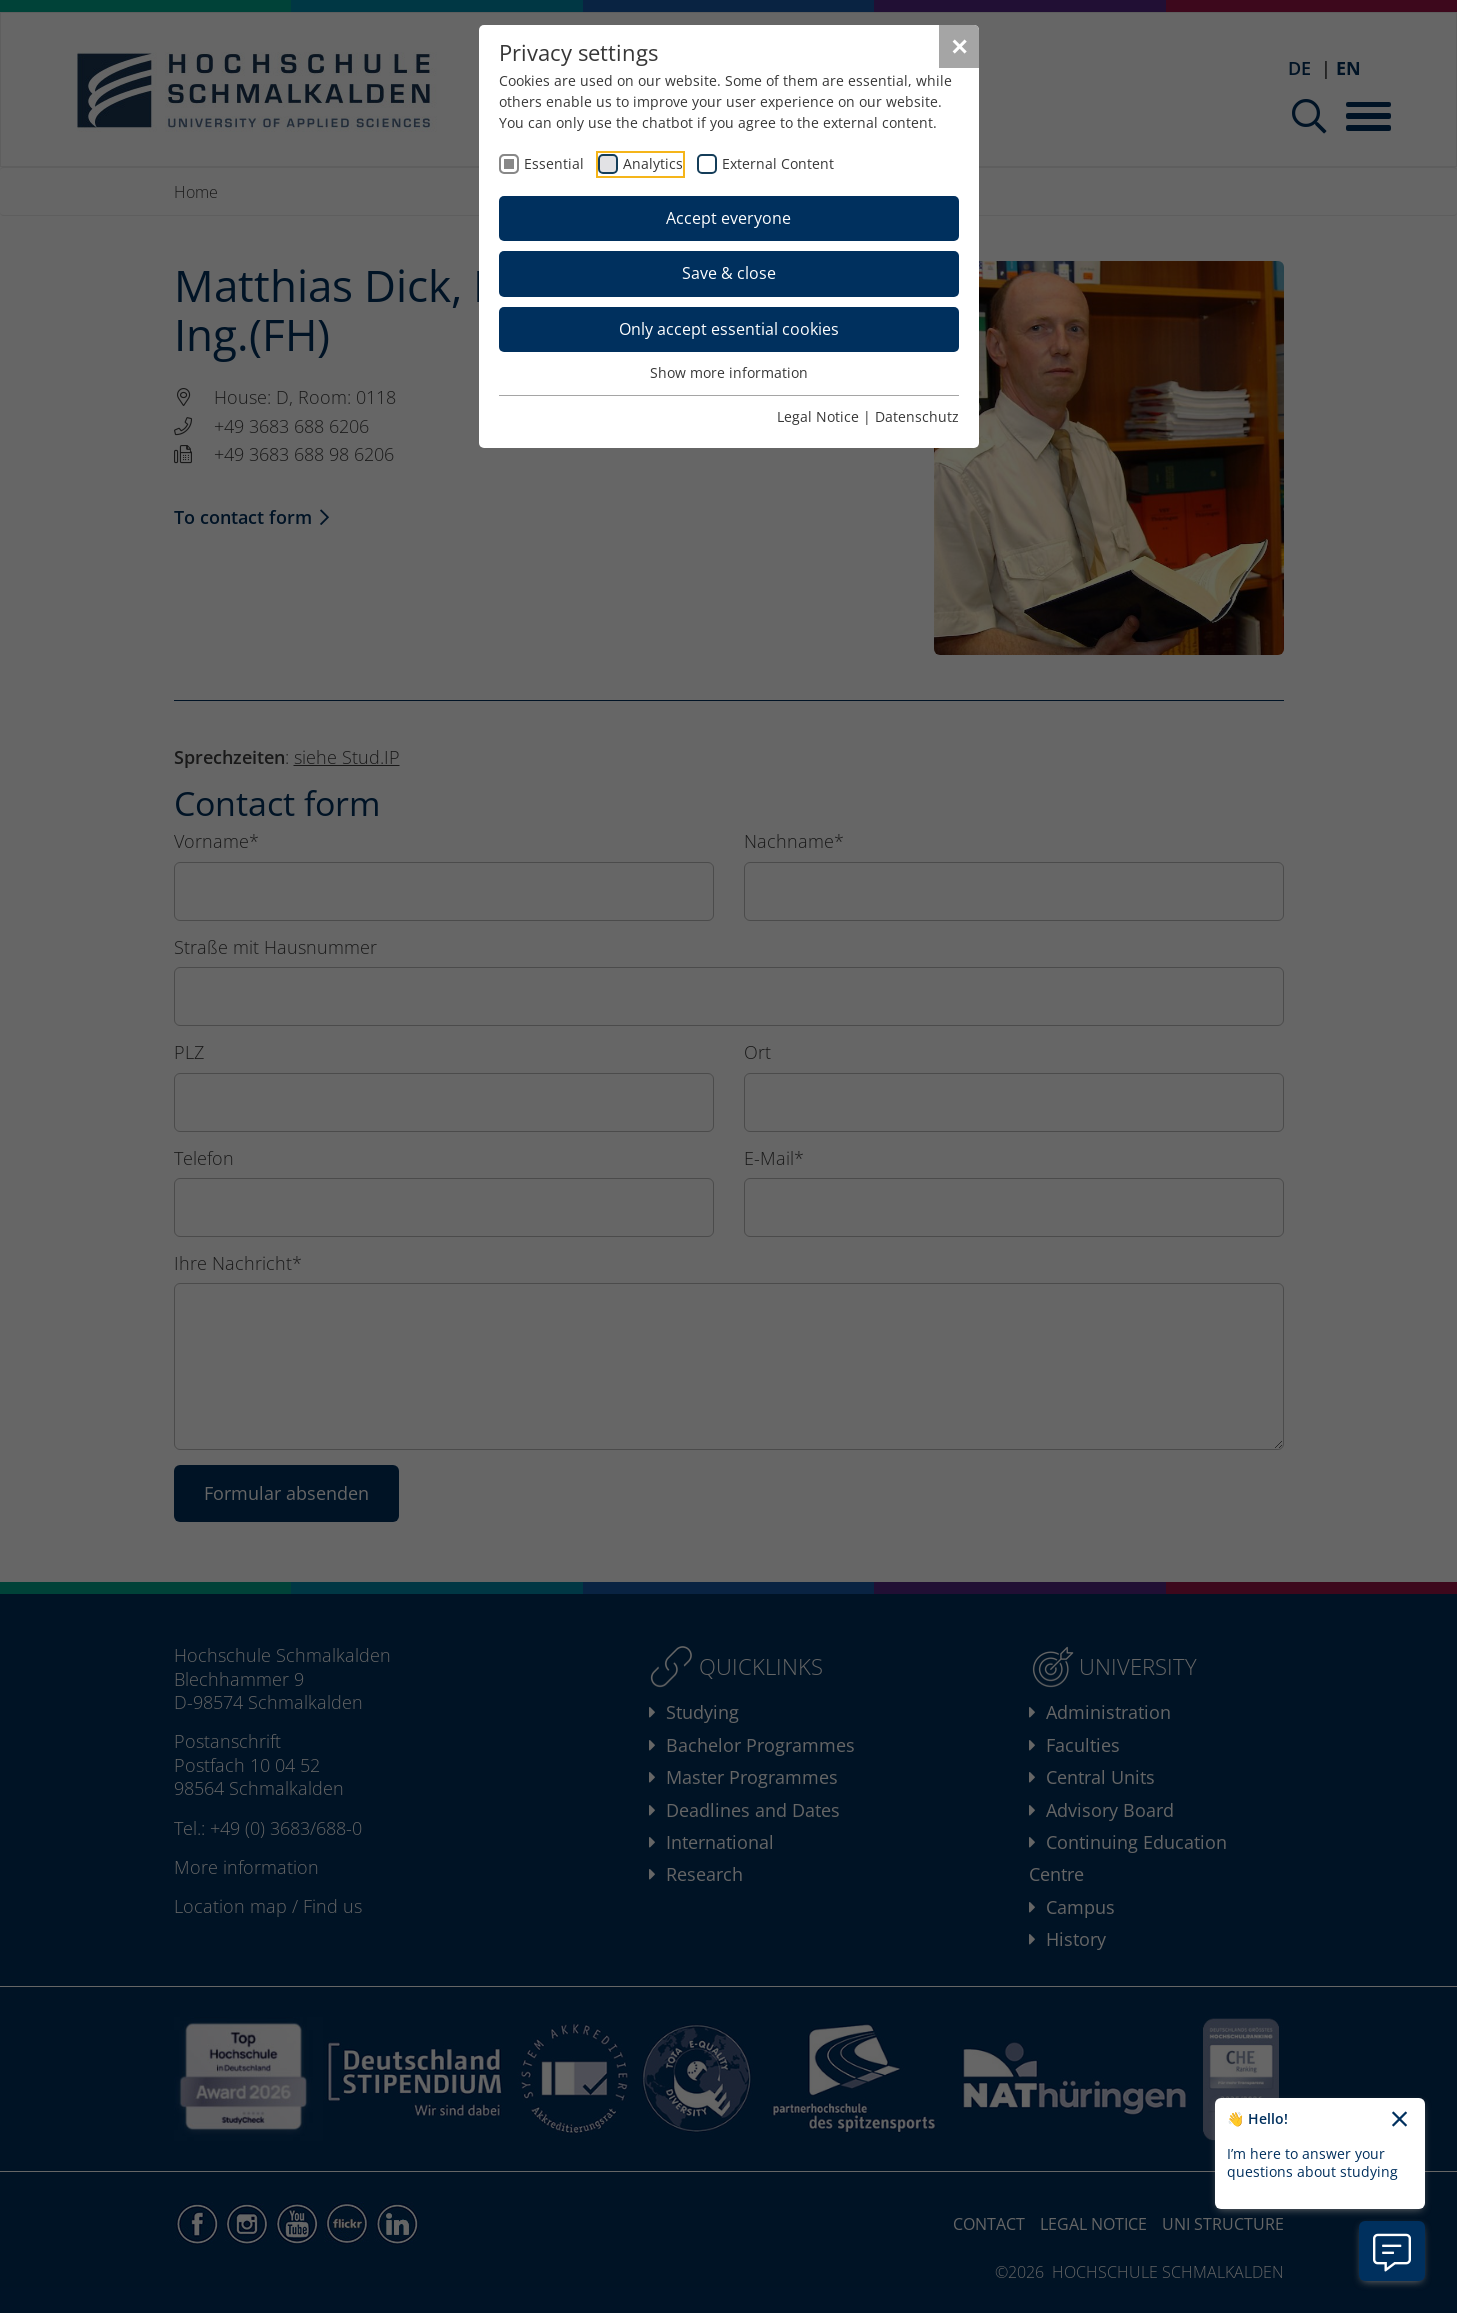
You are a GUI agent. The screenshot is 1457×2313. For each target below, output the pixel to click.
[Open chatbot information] (1392, 2251)
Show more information (729, 372)
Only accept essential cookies (729, 329)
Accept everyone (728, 218)
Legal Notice (818, 416)
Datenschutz (917, 416)
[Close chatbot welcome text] (1399, 2120)
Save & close (729, 273)
